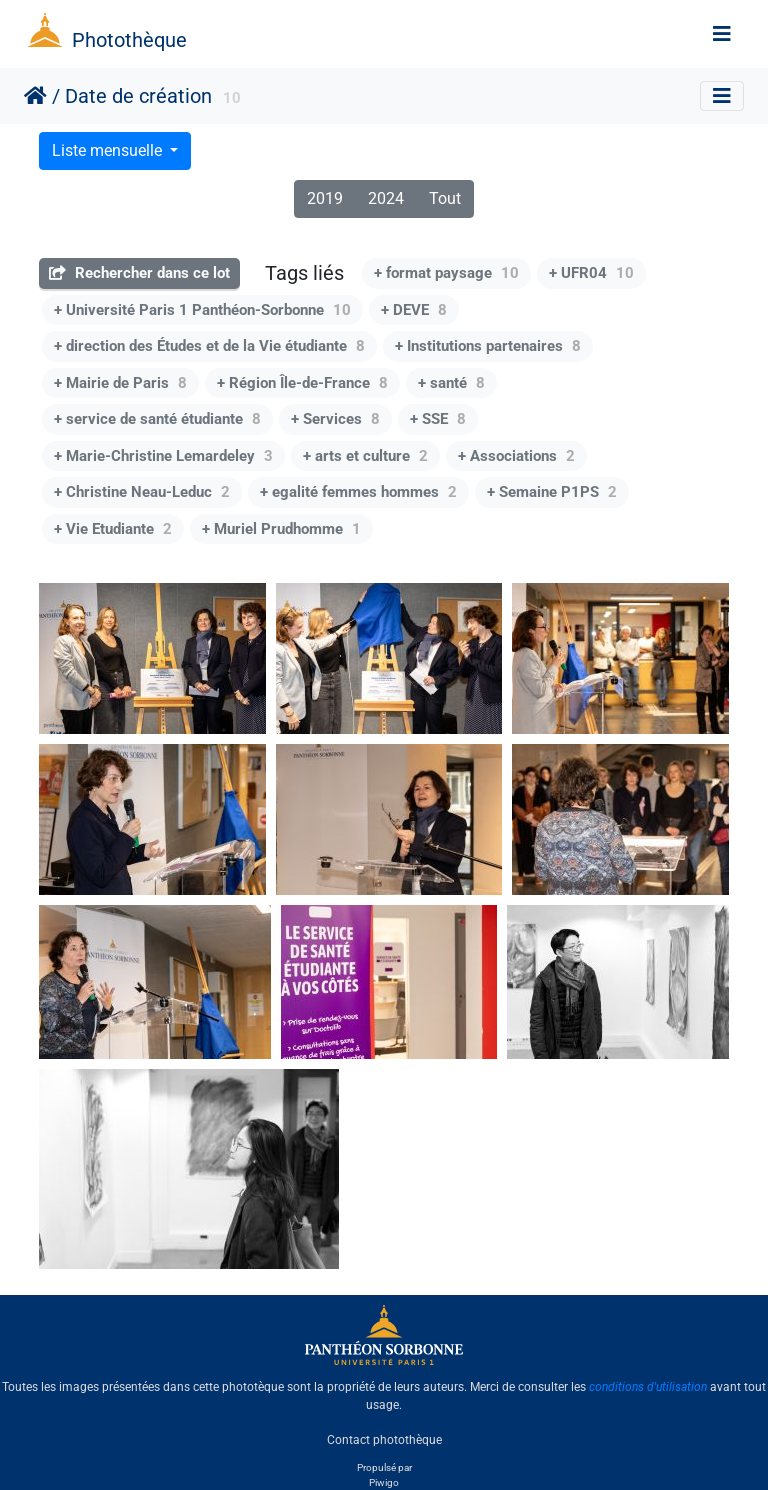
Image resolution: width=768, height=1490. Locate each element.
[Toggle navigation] (722, 34)
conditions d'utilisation (648, 1387)
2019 (325, 198)
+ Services (335, 419)
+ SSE (438, 419)
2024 (386, 198)
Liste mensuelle (109, 150)
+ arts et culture (365, 456)
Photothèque (129, 40)
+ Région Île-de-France (302, 383)
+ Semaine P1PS (552, 492)
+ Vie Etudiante (113, 529)
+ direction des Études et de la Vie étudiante (209, 346)
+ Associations (516, 456)
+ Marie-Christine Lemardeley (163, 456)
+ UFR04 (591, 273)
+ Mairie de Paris (120, 383)
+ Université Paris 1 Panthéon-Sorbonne (202, 310)
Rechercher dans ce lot (139, 273)
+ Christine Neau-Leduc (142, 492)
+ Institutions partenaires (488, 346)
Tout (445, 198)
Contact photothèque (384, 1439)
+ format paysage (446, 273)
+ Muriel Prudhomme (281, 529)
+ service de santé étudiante (157, 419)
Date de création (138, 96)
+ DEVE (414, 310)
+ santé (451, 383)
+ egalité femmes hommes (358, 492)
